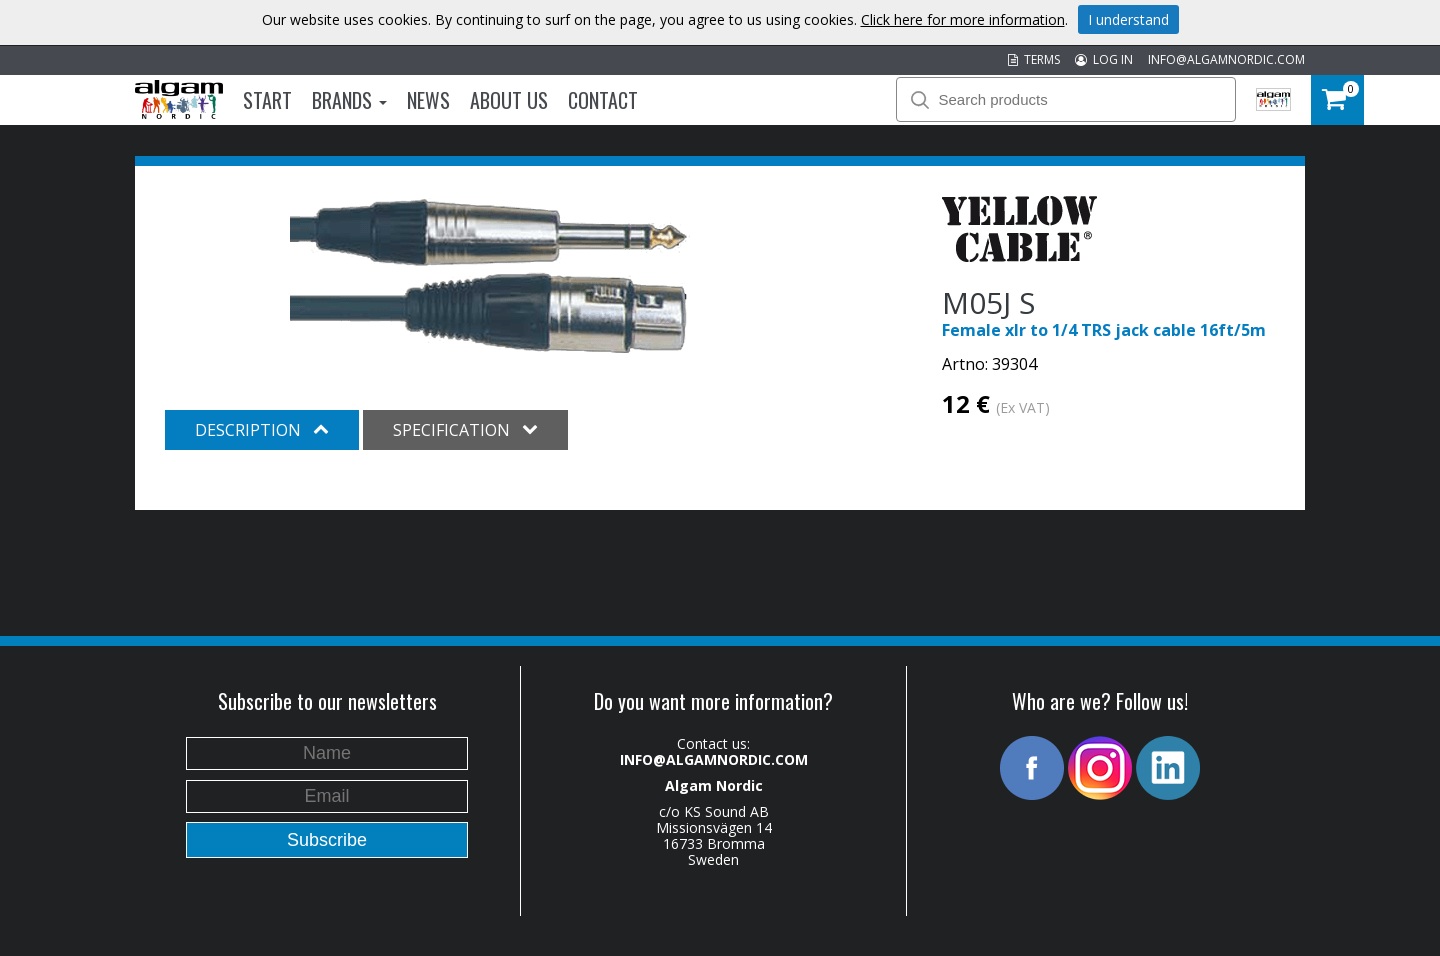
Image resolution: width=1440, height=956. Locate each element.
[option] (489, 275)
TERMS (1034, 59)
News (428, 100)
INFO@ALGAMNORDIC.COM (1226, 59)
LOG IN (1104, 59)
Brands (349, 100)
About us (509, 100)
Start (267, 100)
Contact (603, 100)
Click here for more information (963, 19)
